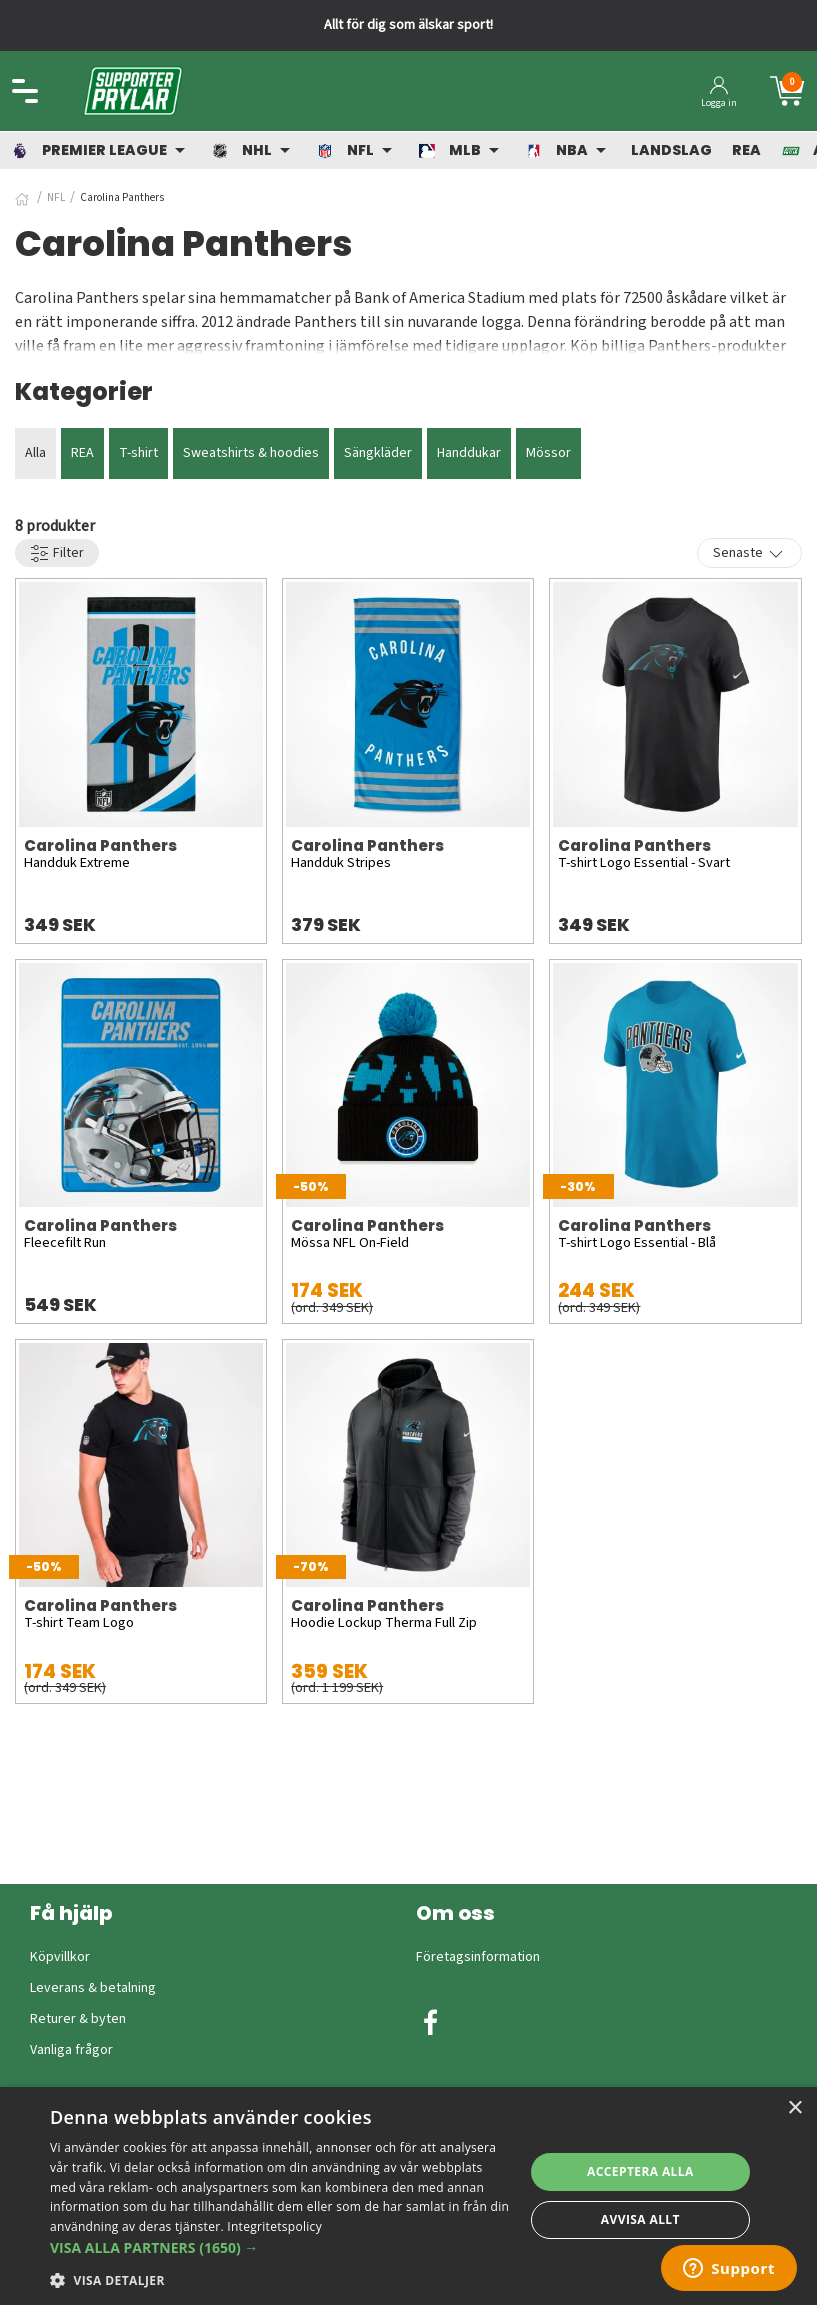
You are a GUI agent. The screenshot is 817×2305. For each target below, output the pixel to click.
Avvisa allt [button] (640, 2219)
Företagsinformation (478, 1957)
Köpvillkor (60, 1957)
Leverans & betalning (93, 1988)
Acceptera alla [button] (640, 2171)
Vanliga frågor (71, 2050)
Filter (57, 553)
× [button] (794, 2108)
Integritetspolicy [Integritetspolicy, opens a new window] (274, 2226)
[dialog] (408, 2196)
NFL (56, 197)
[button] (280, 2247)
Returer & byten (78, 2019)
